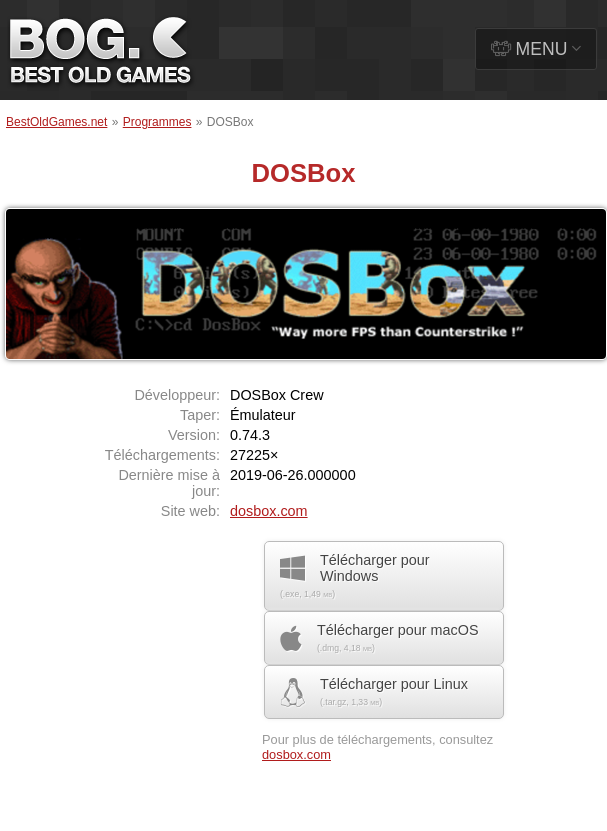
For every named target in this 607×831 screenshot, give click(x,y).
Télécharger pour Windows (355, 575)
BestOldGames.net (56, 122)
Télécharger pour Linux (374, 692)
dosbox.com (269, 511)
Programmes (157, 122)
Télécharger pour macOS (379, 638)
